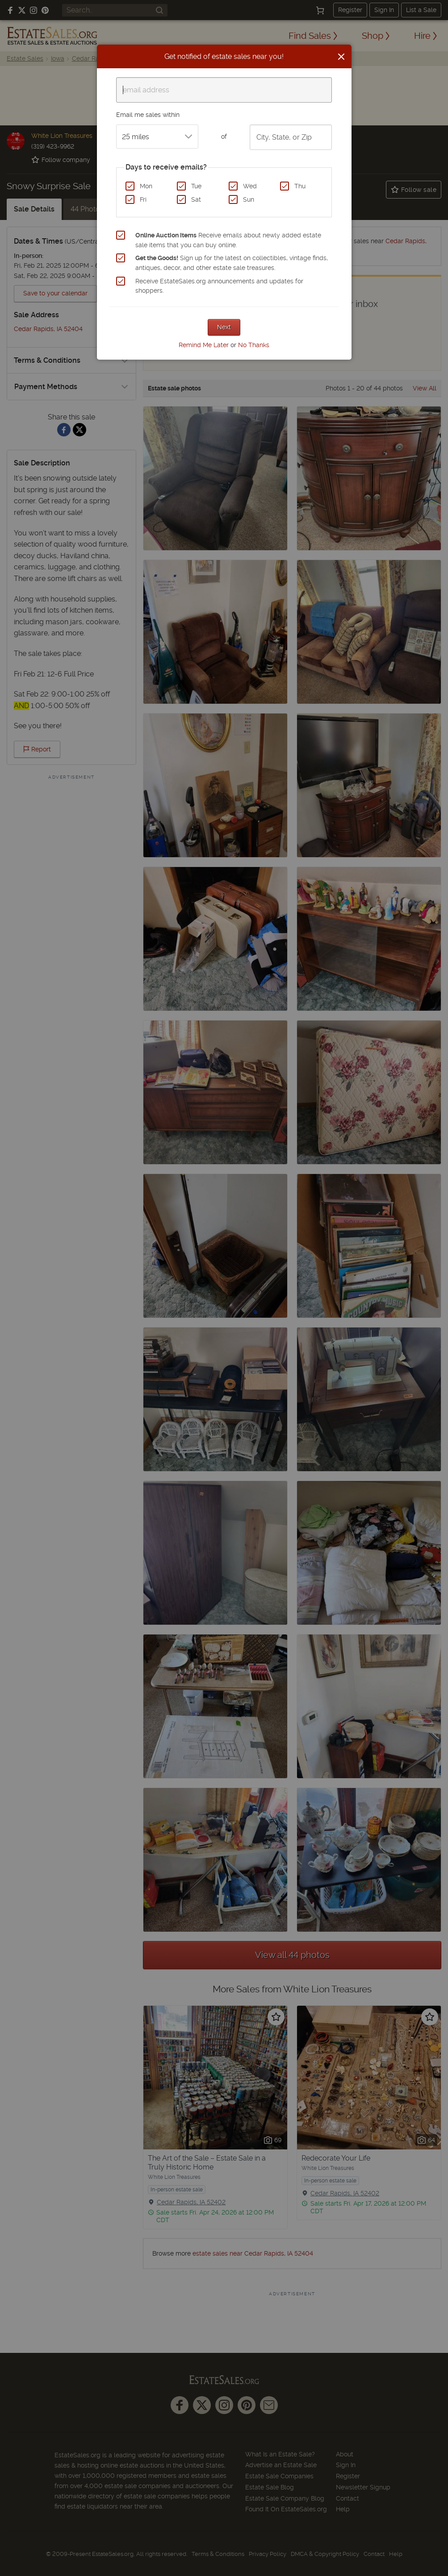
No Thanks (253, 344)
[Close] (341, 56)
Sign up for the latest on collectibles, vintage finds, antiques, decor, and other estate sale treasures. (231, 262)
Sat (196, 199)
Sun (248, 199)
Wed (250, 186)
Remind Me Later (204, 344)
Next (224, 327)
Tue (196, 186)
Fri (143, 199)
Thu (300, 186)
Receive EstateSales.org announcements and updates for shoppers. (219, 286)
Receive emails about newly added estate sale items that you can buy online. (228, 240)
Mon (146, 186)
